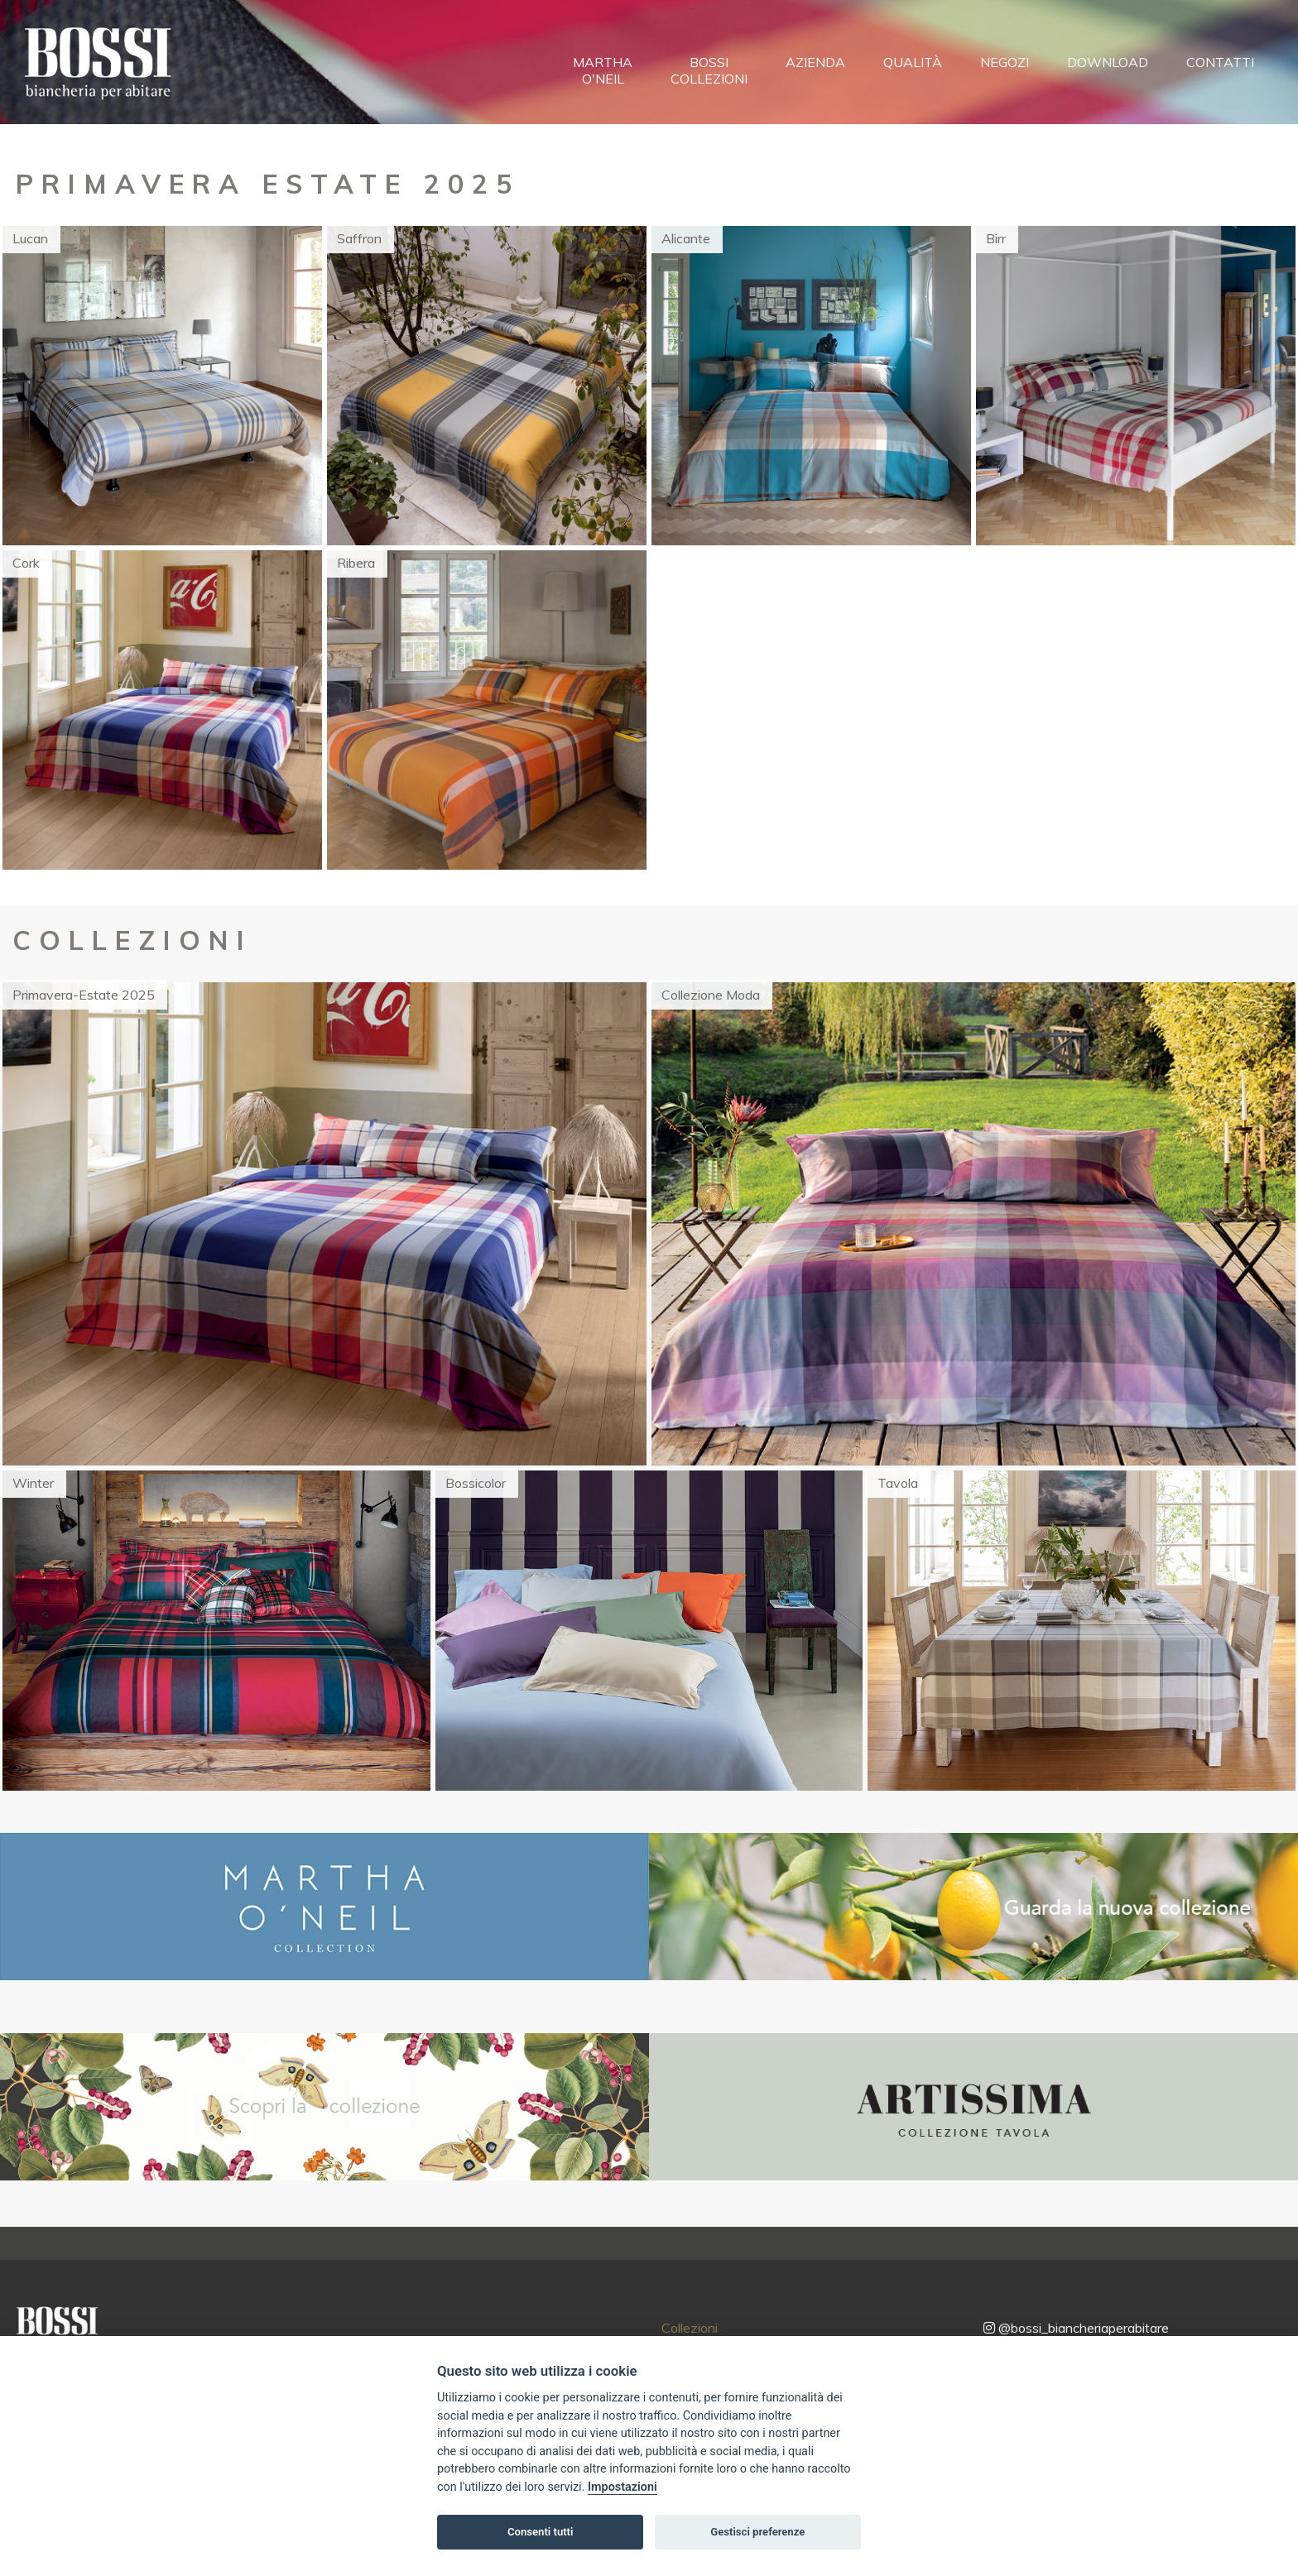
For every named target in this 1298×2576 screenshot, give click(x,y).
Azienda (815, 62)
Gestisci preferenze (757, 2532)
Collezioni (689, 2327)
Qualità (912, 62)
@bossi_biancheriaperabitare (1076, 2327)
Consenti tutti (540, 2532)
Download (1107, 62)
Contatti (1220, 62)
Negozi (1004, 62)
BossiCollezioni (709, 70)
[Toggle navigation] (201, 68)
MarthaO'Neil (602, 70)
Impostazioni (622, 2487)
